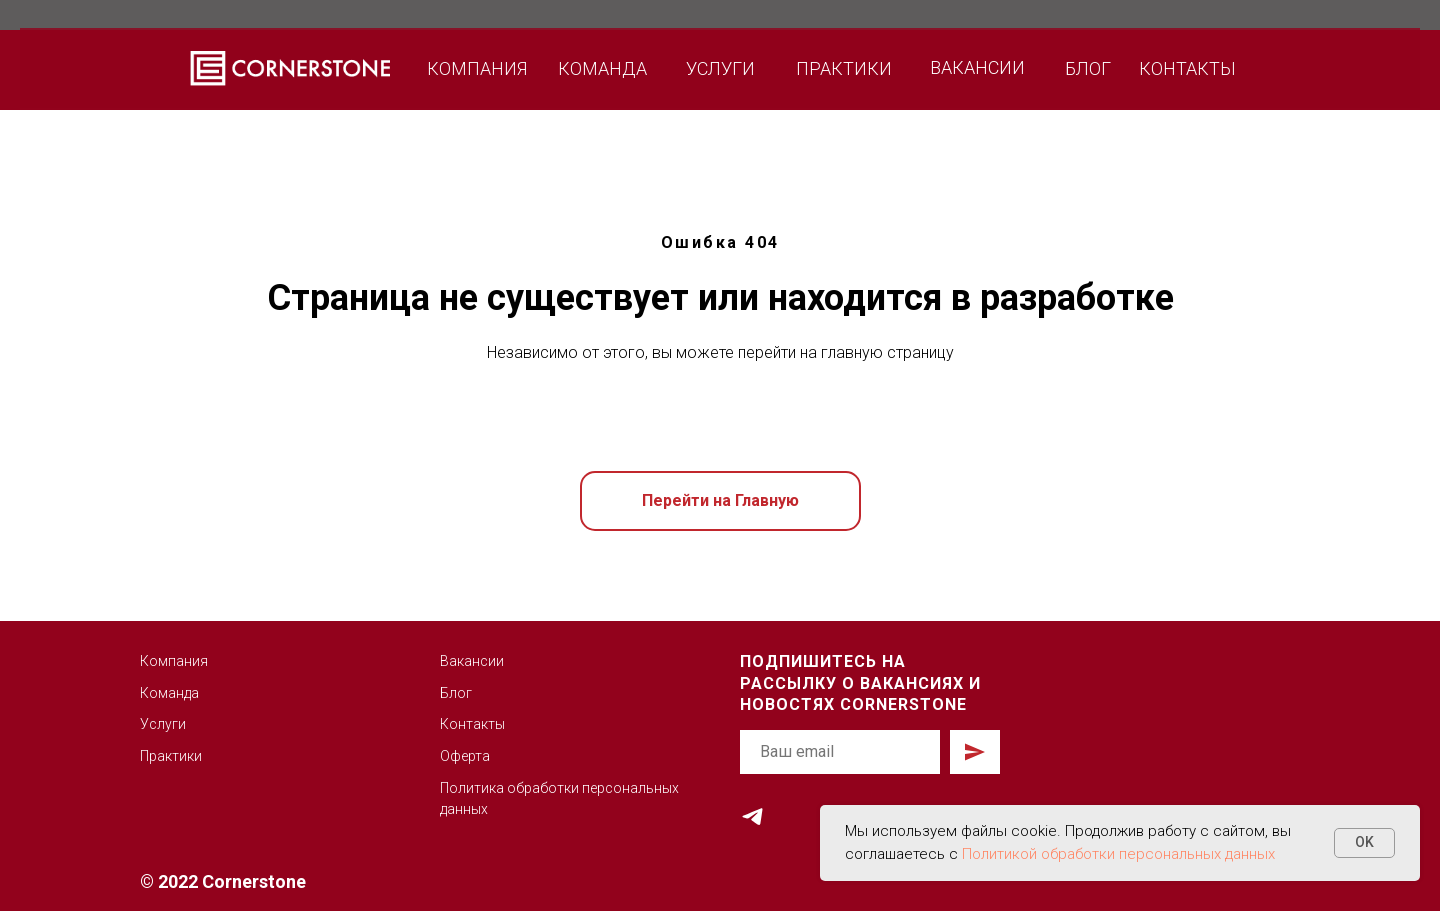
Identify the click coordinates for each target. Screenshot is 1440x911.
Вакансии (472, 661)
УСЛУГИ (720, 68)
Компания (174, 661)
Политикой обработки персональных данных (1118, 854)
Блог (456, 693)
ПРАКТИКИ (844, 68)
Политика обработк (505, 788)
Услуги (163, 724)
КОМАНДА (602, 68)
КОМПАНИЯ (477, 68)
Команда (169, 693)
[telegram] (752, 816)
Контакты (472, 724)
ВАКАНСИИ (977, 67)
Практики (171, 756)
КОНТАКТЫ (1187, 68)
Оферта (465, 756)
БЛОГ (1088, 68)
